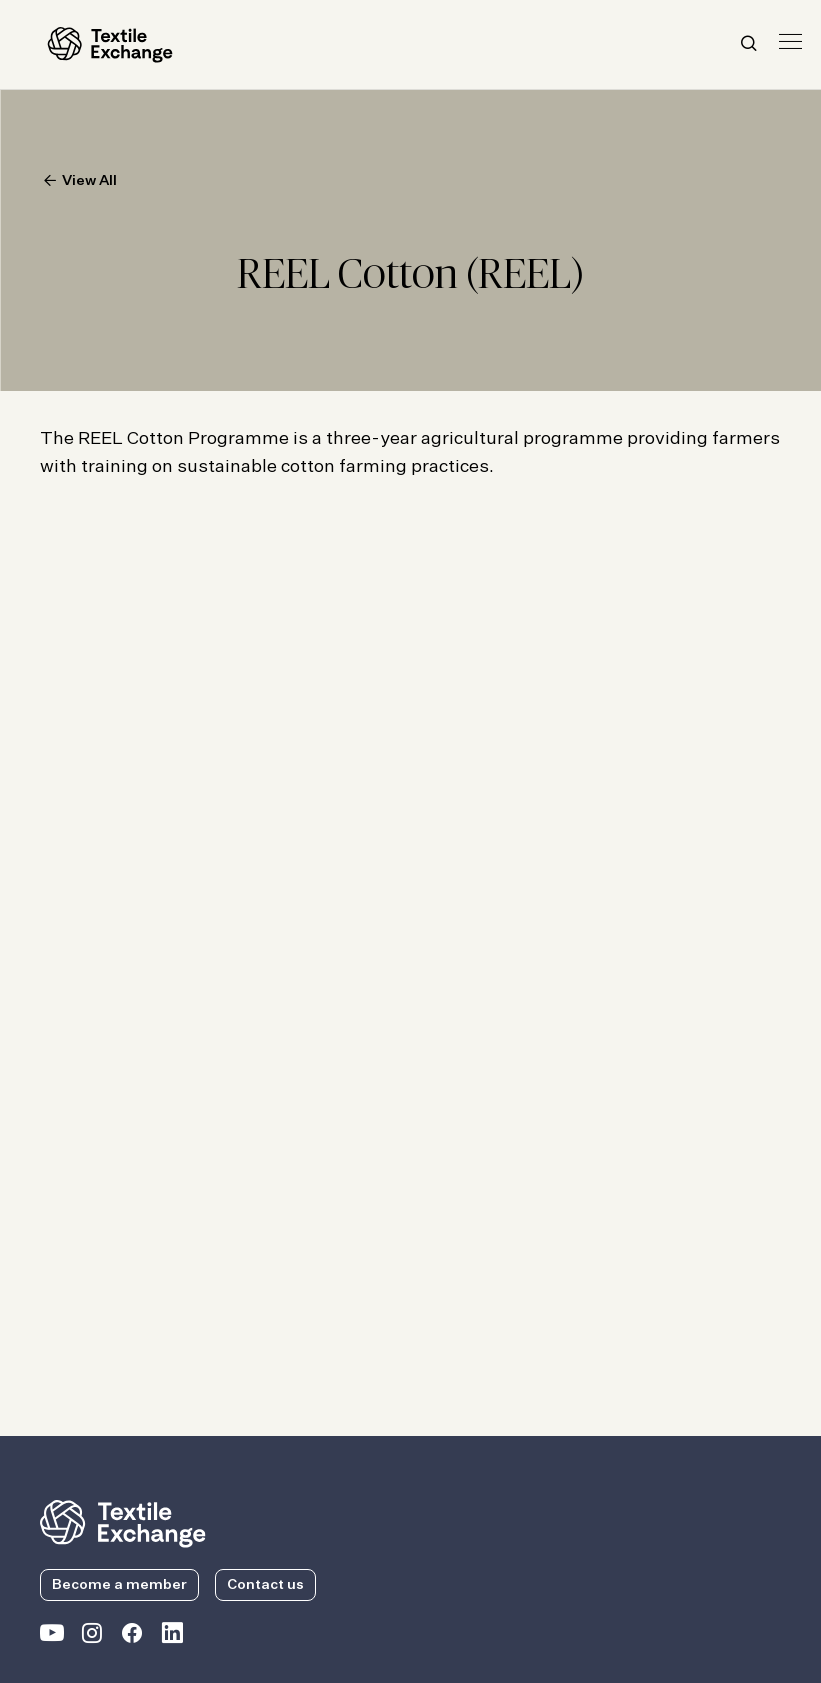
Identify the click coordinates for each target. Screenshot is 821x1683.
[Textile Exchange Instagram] (92, 1637)
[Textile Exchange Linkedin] (172, 1637)
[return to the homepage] (123, 1522)
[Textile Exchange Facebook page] (132, 1637)
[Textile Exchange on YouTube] (52, 1637)
